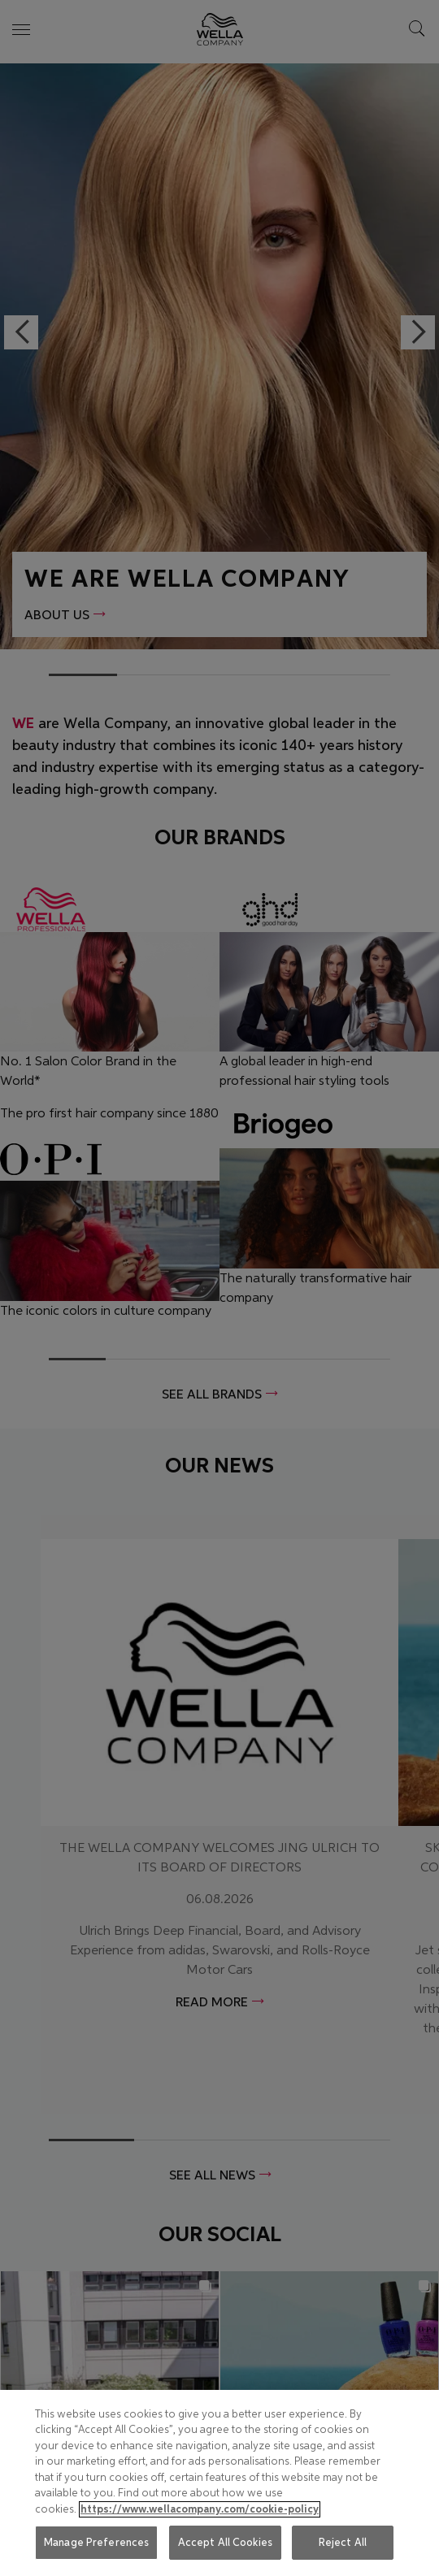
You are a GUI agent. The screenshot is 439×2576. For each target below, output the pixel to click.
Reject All (343, 2542)
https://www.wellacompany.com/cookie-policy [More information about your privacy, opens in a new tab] (199, 2509)
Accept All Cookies (225, 2542)
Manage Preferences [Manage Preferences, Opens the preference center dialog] (96, 2542)
